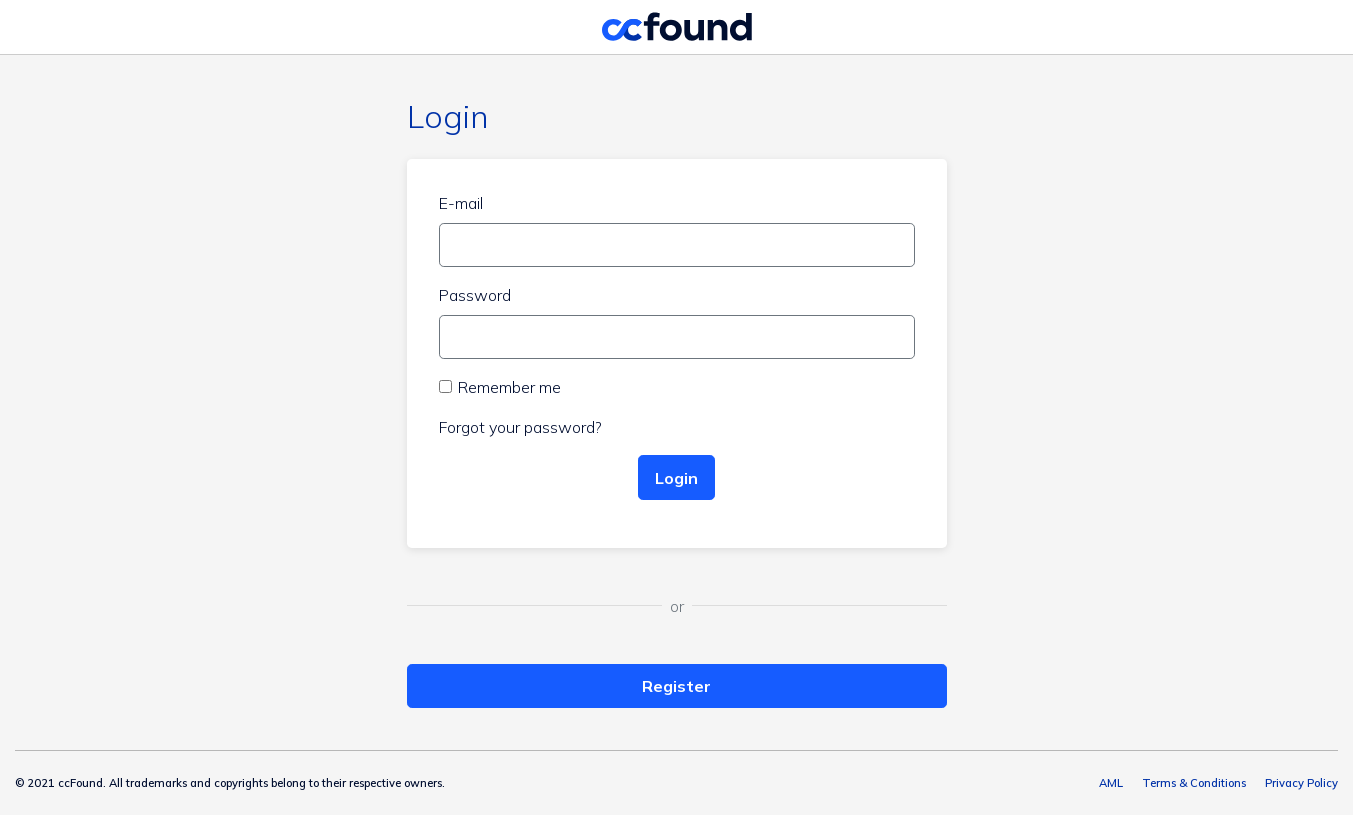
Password (475, 295)
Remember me (509, 387)
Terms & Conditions (1194, 783)
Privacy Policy (1301, 783)
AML (1111, 783)
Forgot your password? (520, 427)
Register (676, 686)
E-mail (461, 203)
